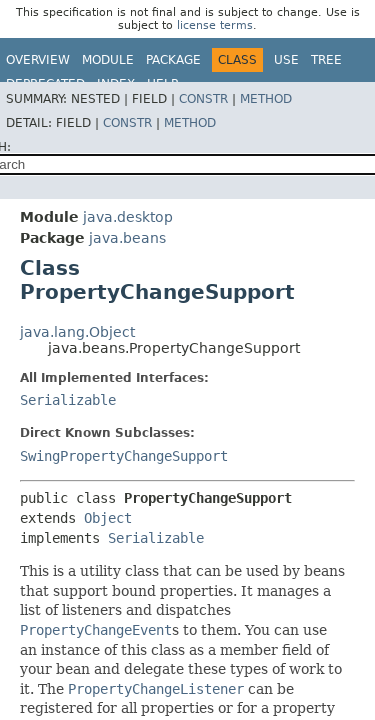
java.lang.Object (77, 332)
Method (266, 99)
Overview (38, 60)
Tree (326, 60)
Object (108, 518)
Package (173, 60)
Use (286, 60)
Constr (203, 99)
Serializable (68, 400)
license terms (215, 25)
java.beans (127, 238)
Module (108, 60)
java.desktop (128, 217)
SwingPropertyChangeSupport (124, 456)
